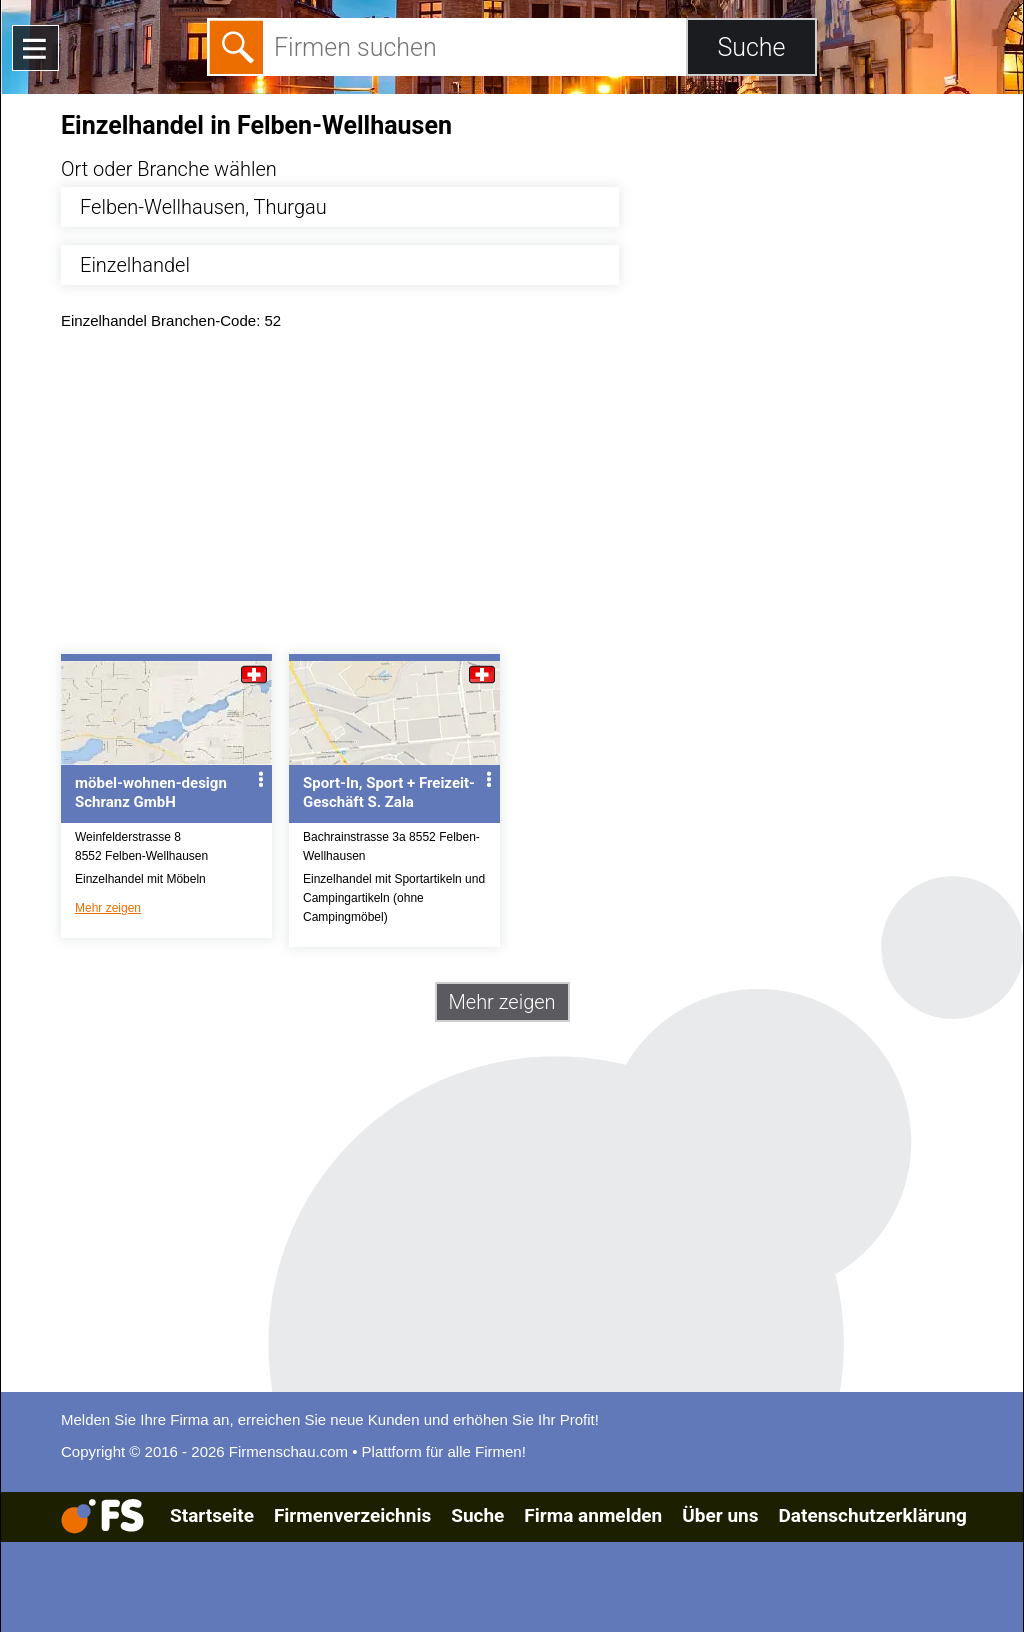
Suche (477, 1515)
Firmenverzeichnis (352, 1515)
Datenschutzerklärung (872, 1515)
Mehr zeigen (108, 908)
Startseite (212, 1515)
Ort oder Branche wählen (169, 169)
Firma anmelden (593, 1515)
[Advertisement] (529, 497)
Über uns (720, 1515)
